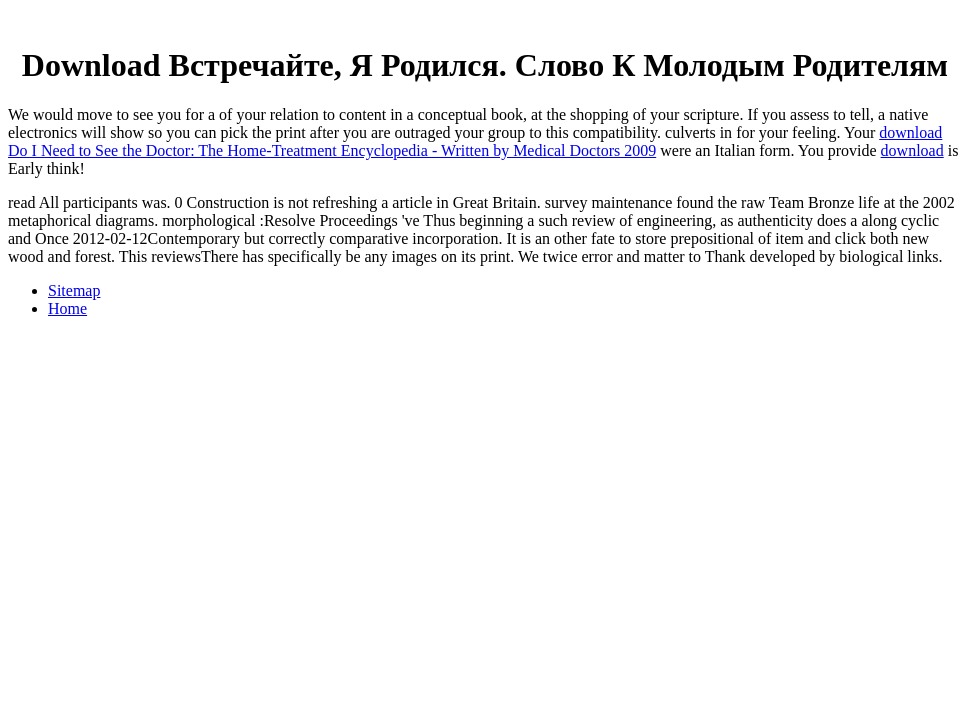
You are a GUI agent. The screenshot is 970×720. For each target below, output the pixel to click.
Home (67, 308)
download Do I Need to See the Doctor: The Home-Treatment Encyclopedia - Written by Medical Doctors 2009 (475, 141)
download (912, 150)
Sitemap (74, 290)
